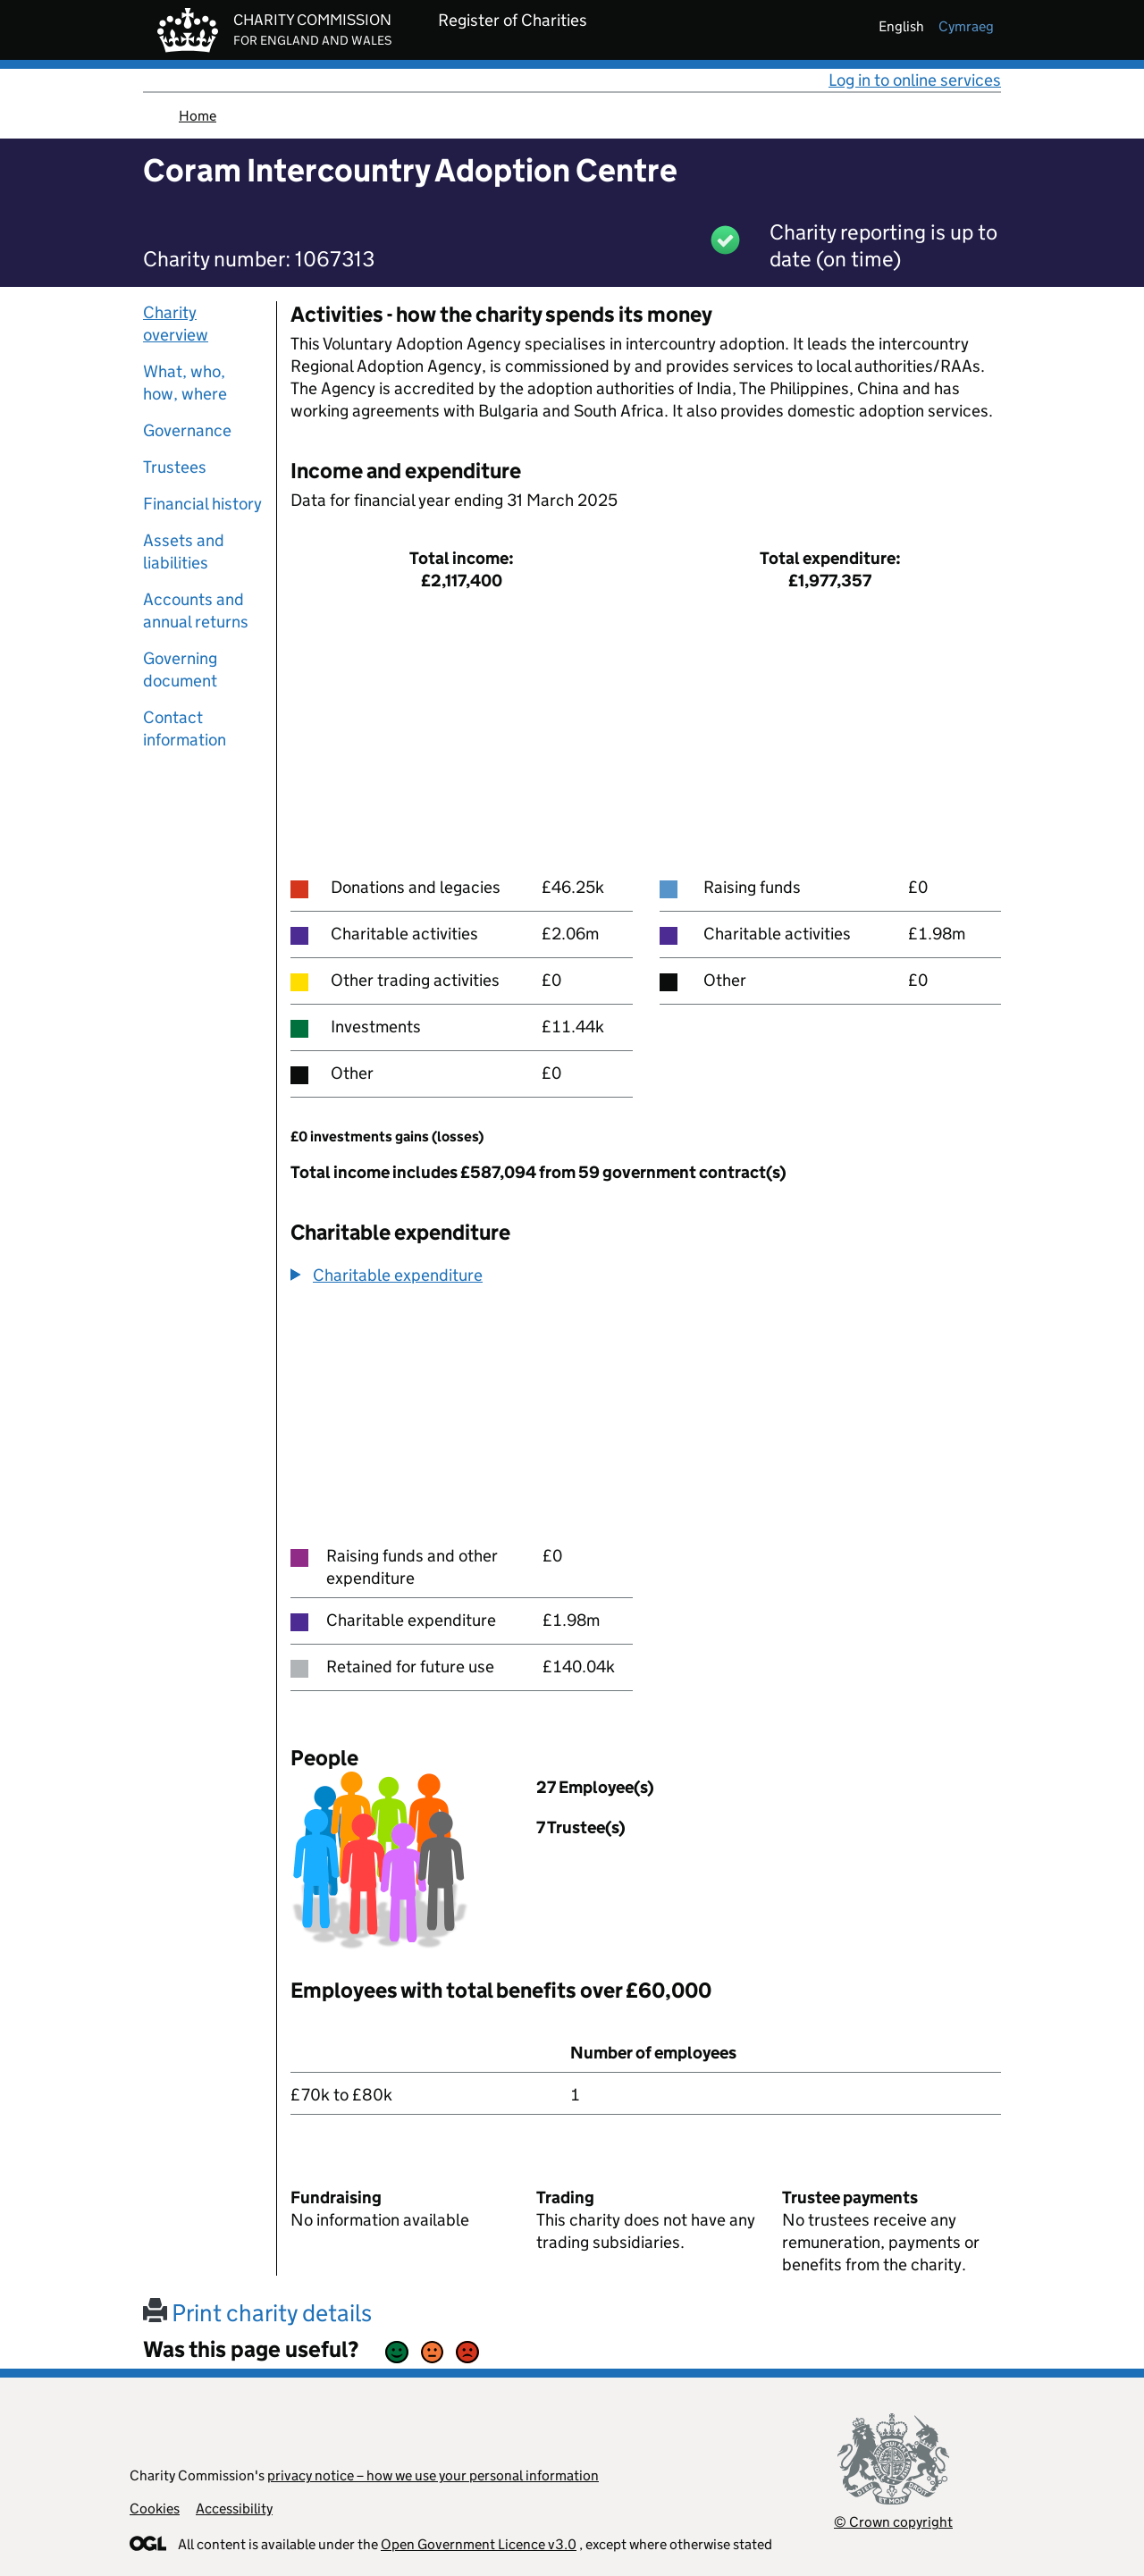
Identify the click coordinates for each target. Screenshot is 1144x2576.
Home (197, 115)
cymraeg (966, 26)
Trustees (174, 467)
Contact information (184, 728)
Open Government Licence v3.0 (478, 2544)
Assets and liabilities (183, 551)
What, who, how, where (185, 382)
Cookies (155, 2508)
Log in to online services (915, 80)
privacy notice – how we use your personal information (433, 2475)
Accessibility (234, 2508)
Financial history (202, 503)
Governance (187, 430)
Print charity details (257, 2313)
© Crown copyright (893, 2521)
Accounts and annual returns (195, 610)
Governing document (180, 669)
